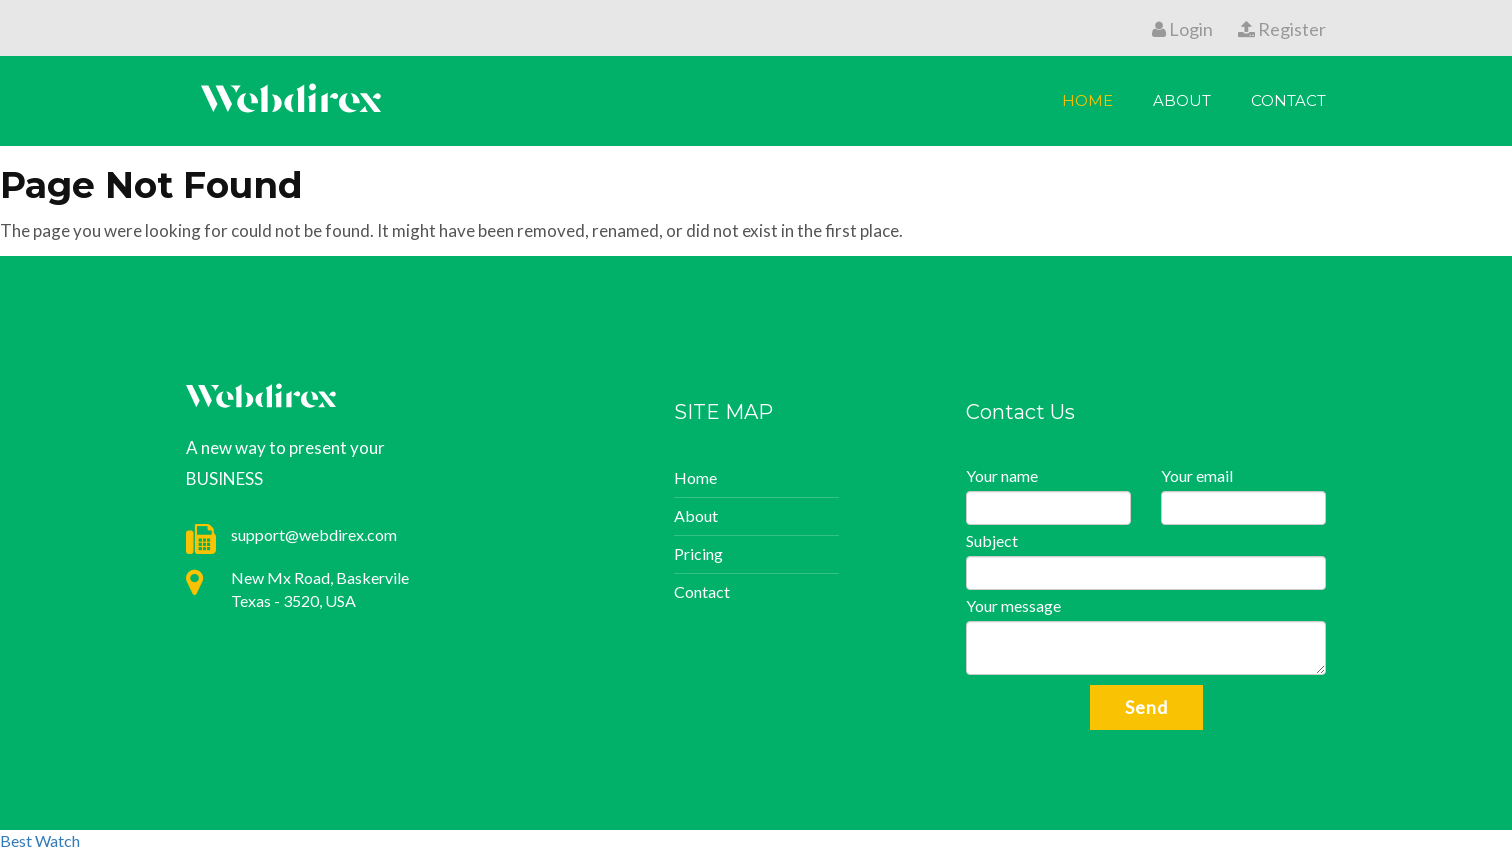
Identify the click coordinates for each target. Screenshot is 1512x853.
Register (1282, 29)
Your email (1197, 475)
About (1182, 100)
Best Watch (40, 840)
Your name (1002, 475)
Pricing (698, 553)
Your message (1013, 605)
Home (1087, 100)
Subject (992, 540)
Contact (1288, 100)
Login (1182, 29)
